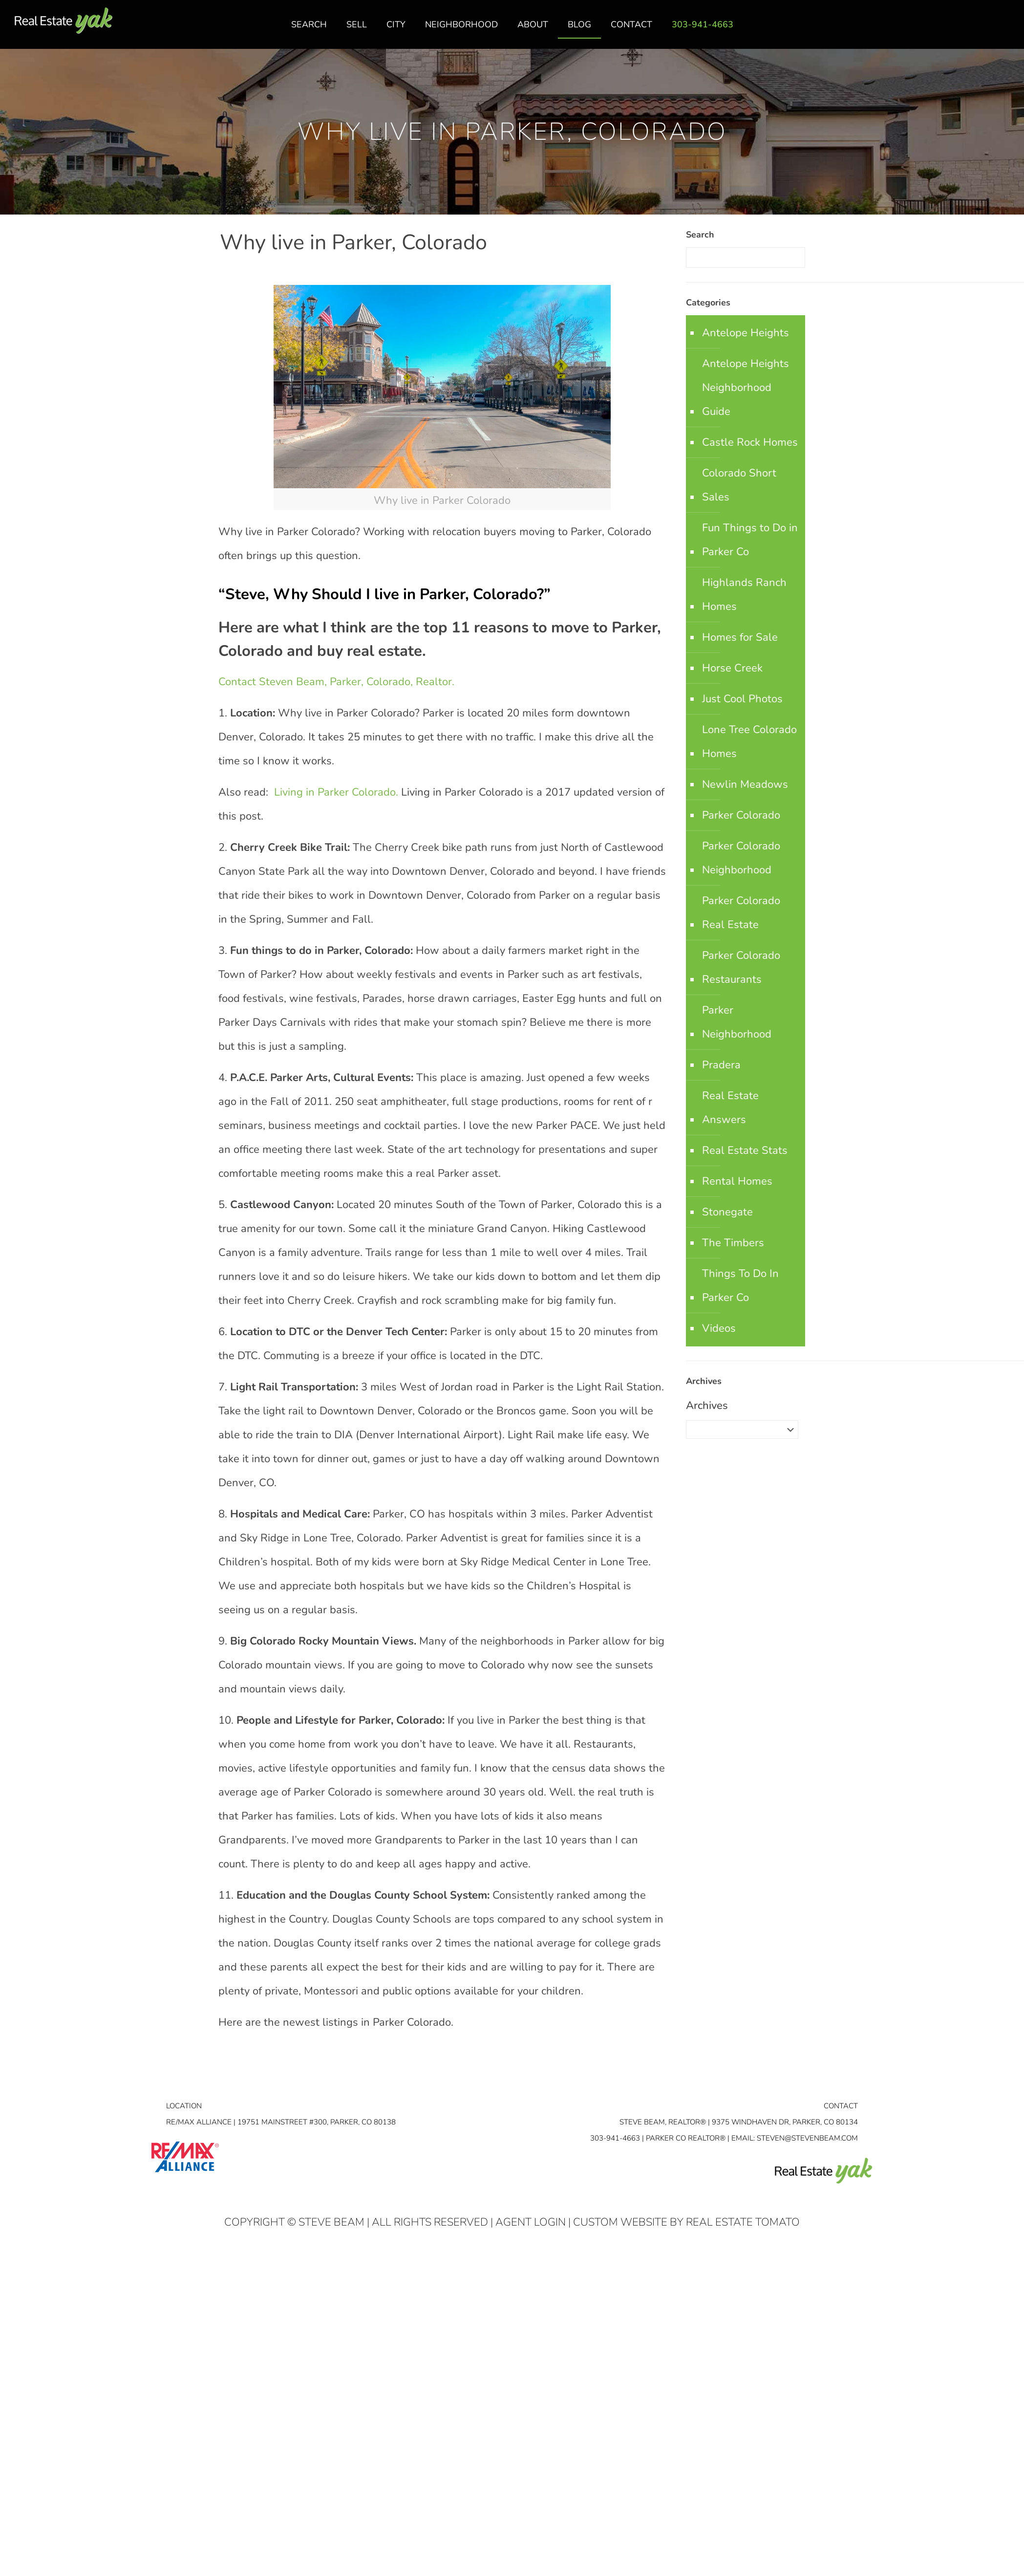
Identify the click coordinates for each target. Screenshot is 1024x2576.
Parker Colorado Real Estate (741, 912)
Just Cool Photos (742, 699)
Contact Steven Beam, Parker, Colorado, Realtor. (336, 681)
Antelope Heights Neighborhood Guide (745, 387)
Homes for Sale (740, 637)
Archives (707, 1405)
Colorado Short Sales (739, 485)
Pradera (721, 1065)
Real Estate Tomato (743, 2222)
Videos (719, 1328)
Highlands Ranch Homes (744, 594)
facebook (967, 29)
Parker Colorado (741, 815)
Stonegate (727, 1212)
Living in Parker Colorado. (334, 792)
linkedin (986, 29)
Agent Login (530, 2222)
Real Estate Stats (745, 1150)
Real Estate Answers (730, 1107)
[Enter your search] (745, 257)
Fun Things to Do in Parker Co (750, 539)
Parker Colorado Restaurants (741, 967)
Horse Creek (732, 668)
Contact (841, 2106)
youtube (1006, 29)
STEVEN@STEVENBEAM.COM (807, 2138)
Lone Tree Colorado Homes (749, 741)
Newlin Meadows (745, 784)
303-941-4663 (615, 2138)
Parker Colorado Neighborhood (741, 858)
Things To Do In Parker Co (740, 1285)
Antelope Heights (745, 332)
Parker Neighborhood (736, 1022)
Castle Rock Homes (750, 442)
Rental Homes (737, 1181)
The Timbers (733, 1242)
